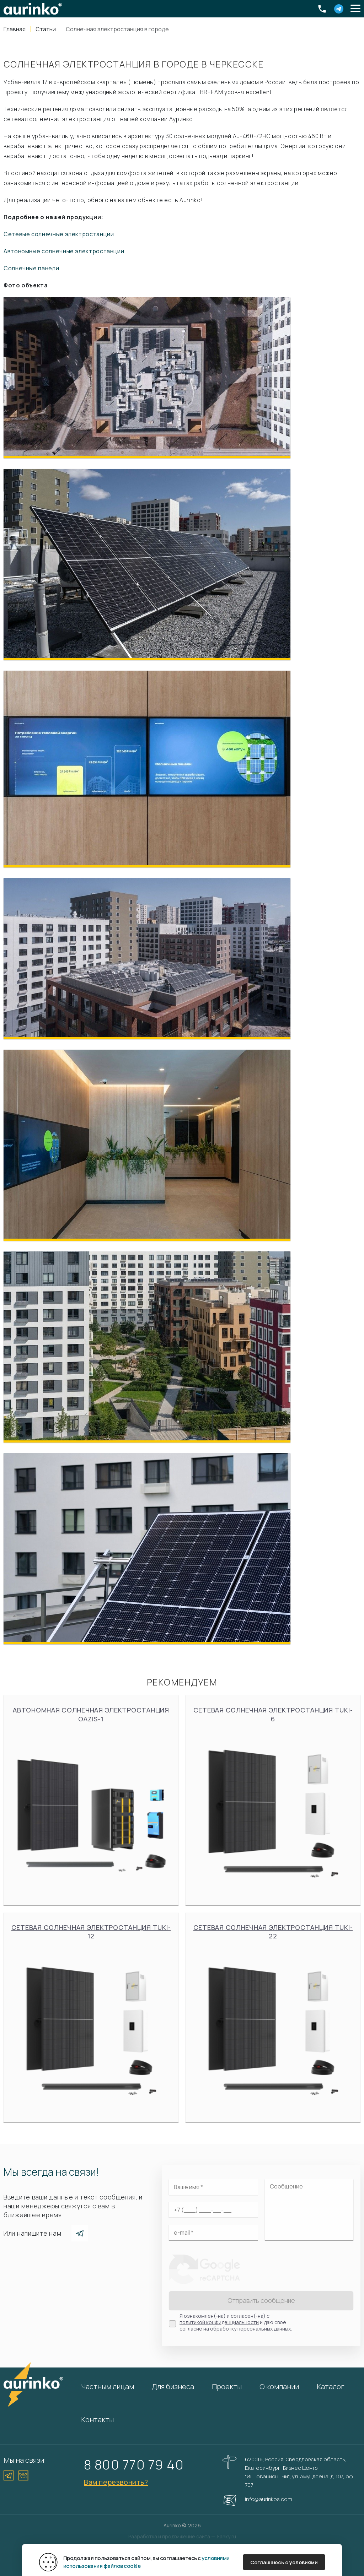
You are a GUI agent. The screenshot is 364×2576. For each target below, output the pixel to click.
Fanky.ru (226, 2536)
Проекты (227, 2386)
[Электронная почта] (213, 2232)
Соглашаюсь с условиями (284, 2562)
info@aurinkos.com (268, 2499)
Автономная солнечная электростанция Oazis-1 (91, 1800)
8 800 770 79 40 (134, 2464)
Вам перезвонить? (116, 2482)
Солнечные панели (31, 268)
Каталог (330, 2386)
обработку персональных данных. (251, 2328)
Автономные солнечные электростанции (64, 251)
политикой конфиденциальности (219, 2322)
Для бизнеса (173, 2386)
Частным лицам (107, 2386)
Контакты (97, 2419)
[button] (355, 9)
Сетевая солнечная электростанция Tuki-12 (91, 2017)
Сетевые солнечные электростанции (59, 234)
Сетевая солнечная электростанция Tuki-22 (273, 2017)
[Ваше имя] (213, 2187)
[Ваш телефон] (213, 2210)
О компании (279, 2386)
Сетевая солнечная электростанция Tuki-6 (273, 1800)
